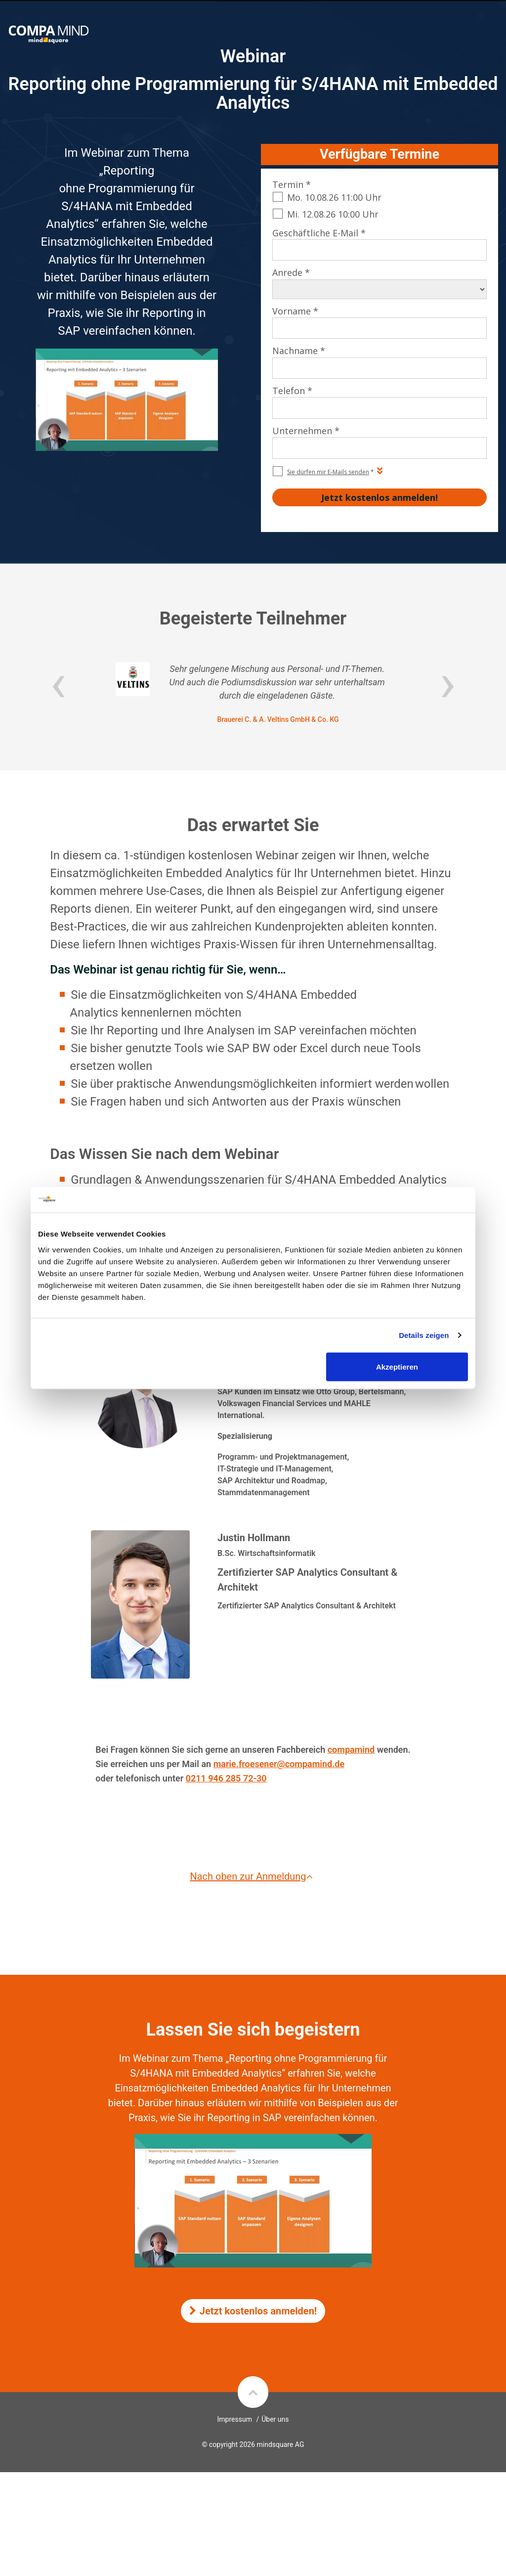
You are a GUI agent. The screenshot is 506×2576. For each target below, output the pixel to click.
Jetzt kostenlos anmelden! (253, 2311)
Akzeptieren (397, 1366)
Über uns (275, 2419)
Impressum (234, 2419)
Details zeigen (424, 1335)
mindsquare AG (280, 2444)
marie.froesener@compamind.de (279, 1764)
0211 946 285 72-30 (226, 1778)
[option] (253, 693)
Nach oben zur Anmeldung (253, 1876)
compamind (351, 1749)
